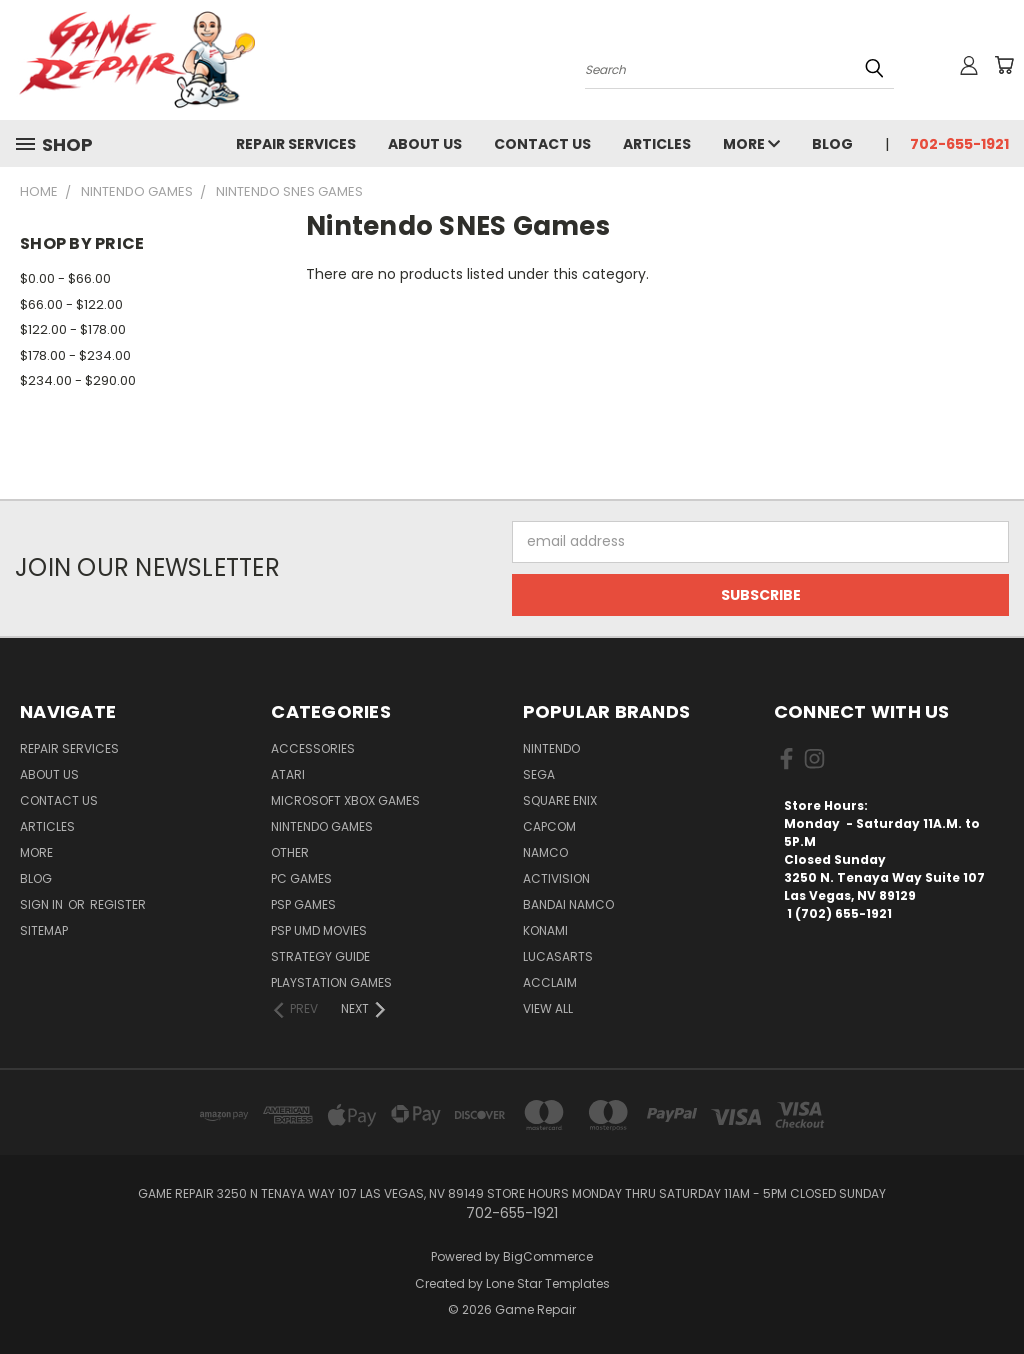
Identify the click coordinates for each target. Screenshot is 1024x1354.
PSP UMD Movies (319, 930)
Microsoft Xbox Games (345, 800)
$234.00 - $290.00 (78, 380)
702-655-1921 (959, 144)
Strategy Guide (320, 956)
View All (548, 1008)
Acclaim (550, 982)
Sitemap (44, 930)
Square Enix (560, 800)
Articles (657, 144)
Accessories (313, 748)
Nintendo (551, 748)
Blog (832, 144)
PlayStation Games (331, 982)
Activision (556, 878)
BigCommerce (548, 1256)
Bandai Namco (568, 904)
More (751, 144)
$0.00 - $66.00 (65, 278)
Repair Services (296, 144)
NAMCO (545, 852)
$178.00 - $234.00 (75, 355)
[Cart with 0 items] (1004, 65)
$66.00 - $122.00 (71, 304)
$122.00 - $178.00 (73, 329)
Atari (288, 774)
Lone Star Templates (548, 1283)
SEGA (539, 774)
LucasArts (558, 956)
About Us (425, 144)
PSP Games (303, 904)
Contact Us (542, 144)
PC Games (301, 878)
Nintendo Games (322, 826)
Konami (545, 930)
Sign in (43, 904)
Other (290, 852)
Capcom (549, 826)
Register (118, 904)
